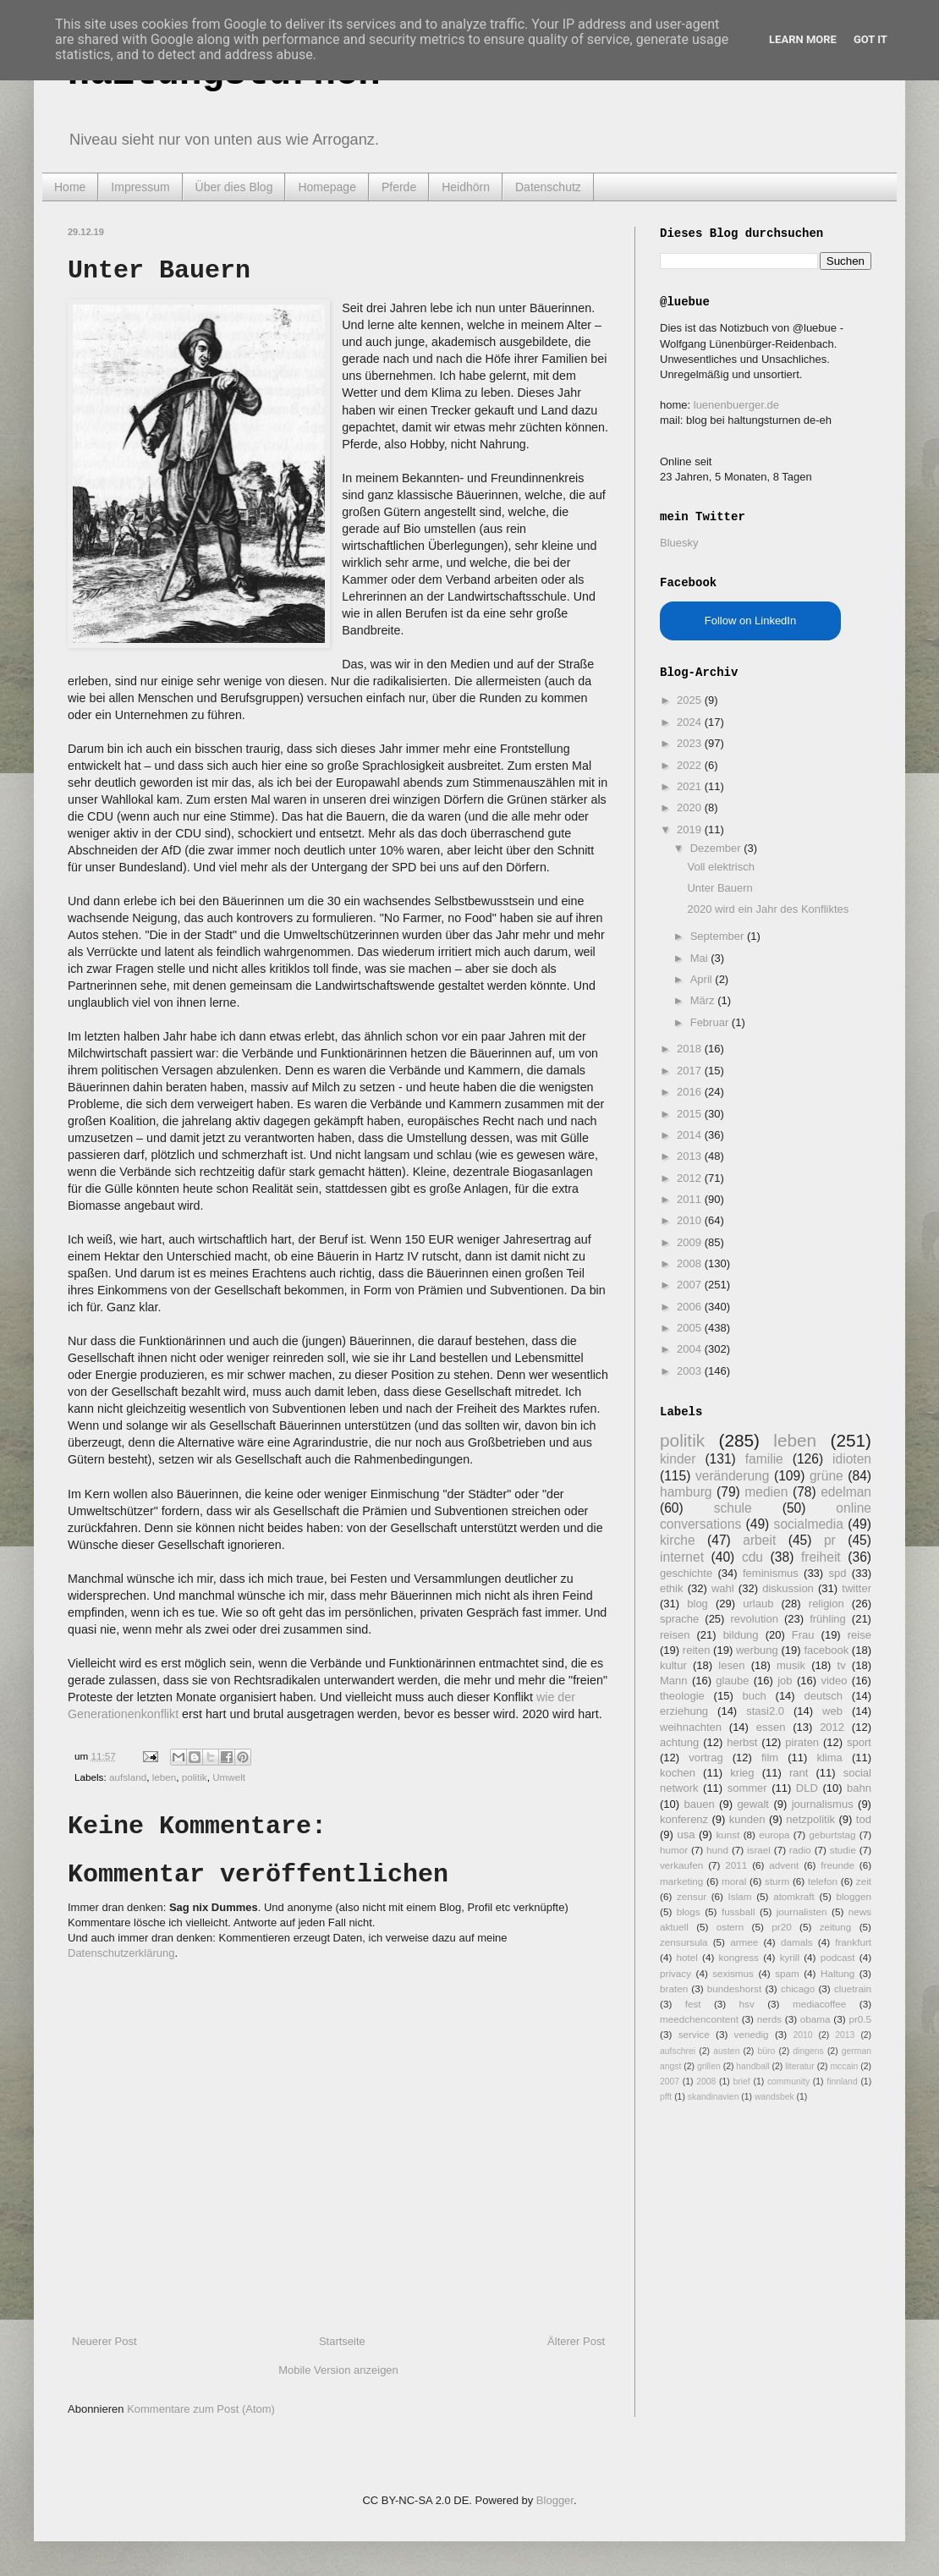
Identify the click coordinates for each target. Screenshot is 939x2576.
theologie (682, 1695)
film (769, 1757)
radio (800, 1849)
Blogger (555, 2500)
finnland (841, 2081)
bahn (859, 1788)
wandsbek (774, 2096)
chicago (798, 1988)
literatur (800, 2066)
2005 (691, 1327)
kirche (677, 1540)
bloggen (853, 1896)
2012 (691, 1178)
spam (787, 1973)
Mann (674, 1680)
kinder (677, 1459)
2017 (691, 1070)
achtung (679, 1742)
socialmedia (808, 1524)
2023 (691, 743)
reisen (674, 1635)
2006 (691, 1306)
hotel (686, 1957)
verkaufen (681, 1864)
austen (726, 2051)
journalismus (823, 1804)
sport (859, 1742)
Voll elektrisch (720, 866)
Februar (711, 1022)
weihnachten (691, 1727)
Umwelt (228, 1776)
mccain (844, 2066)
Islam (740, 1896)
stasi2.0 (765, 1711)
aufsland (127, 1776)
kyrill (789, 1957)
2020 (691, 807)
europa (774, 1834)
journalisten (802, 1911)
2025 (691, 700)
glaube (732, 1680)
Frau (803, 1635)
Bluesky (679, 542)
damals (797, 1941)
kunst (727, 1834)
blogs (688, 1911)
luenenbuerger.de (736, 404)
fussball (738, 1911)
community (788, 2081)
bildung (741, 1635)
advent (784, 1864)
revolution (754, 1618)
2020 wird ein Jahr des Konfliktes (767, 909)
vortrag (705, 1757)
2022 (691, 765)
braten (674, 1988)
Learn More (803, 39)
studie (843, 1849)
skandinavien (713, 2096)
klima (829, 1757)
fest (693, 2003)
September (718, 936)
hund (717, 1849)
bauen (699, 1804)
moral (734, 1881)
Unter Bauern (719, 888)
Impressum (140, 187)
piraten (802, 1742)
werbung (757, 1650)
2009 (691, 1242)
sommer (747, 1788)
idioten (851, 1459)
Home (69, 187)
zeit (863, 1881)
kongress (739, 1957)
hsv (747, 2003)
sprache (679, 1618)
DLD (807, 1788)
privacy (675, 1973)
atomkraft (794, 1896)
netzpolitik (810, 1819)
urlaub (758, 1603)
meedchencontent (699, 2018)
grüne (826, 1476)
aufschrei (677, 2051)
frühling (828, 1618)
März (704, 1000)
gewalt (753, 1804)
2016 (691, 1091)
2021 (691, 786)
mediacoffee (819, 2003)
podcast (838, 1957)
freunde (837, 1864)
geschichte (686, 1573)
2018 (691, 1048)
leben (164, 1776)
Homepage (327, 187)
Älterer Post (576, 2341)
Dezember (717, 848)
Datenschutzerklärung (121, 1953)
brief (741, 2081)
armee (744, 1941)
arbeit (759, 1540)
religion (826, 1603)
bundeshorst (734, 1988)
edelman (846, 1492)
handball (752, 2066)
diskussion (788, 1588)
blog (697, 1603)
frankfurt (853, 1941)
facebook (826, 1650)
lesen (731, 1665)
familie (764, 1459)
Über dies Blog (234, 187)
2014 (691, 1135)
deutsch (823, 1695)
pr (830, 1540)
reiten (697, 1650)
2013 (691, 1156)
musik (791, 1665)
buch (754, 1695)
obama (815, 2018)
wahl (722, 1588)
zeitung (836, 1926)
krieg (742, 1772)
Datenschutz (548, 187)
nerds (769, 2018)
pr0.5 (859, 2018)
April (703, 979)
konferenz (684, 1819)
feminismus (771, 1573)
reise (859, 1635)
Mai (700, 958)
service (694, 2034)
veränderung (732, 1476)
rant (798, 1772)
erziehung (684, 1711)
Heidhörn (466, 187)
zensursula (684, 1941)
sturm (777, 1881)
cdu (752, 1557)
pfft (666, 2096)
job (784, 1680)
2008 (691, 1263)
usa (686, 1834)
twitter (856, 1588)
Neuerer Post (104, 2341)
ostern (730, 1926)
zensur (691, 1896)
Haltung (837, 1973)
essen (771, 1727)
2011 (691, 1199)
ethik (671, 1588)
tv (841, 1665)
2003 (691, 1371)
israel (759, 1849)
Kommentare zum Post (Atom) (201, 2409)
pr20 (781, 1926)
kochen (677, 1772)
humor (674, 1849)
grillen (709, 2066)
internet (682, 1557)
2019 (691, 829)
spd (838, 1573)
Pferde (399, 187)
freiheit (821, 1557)
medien (766, 1492)
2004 (691, 1349)
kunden (747, 1819)
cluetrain (852, 1988)
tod (863, 1819)
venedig (751, 2034)
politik (194, 1776)
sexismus (733, 1973)
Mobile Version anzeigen (338, 2370)
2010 (691, 1220)
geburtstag (832, 1834)
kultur (673, 1665)
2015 (691, 1113)
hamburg (686, 1492)
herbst (742, 1742)
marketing (681, 1881)
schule (733, 1508)
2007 (691, 1284)
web (832, 1711)
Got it (870, 39)
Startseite (342, 2341)
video (834, 1680)
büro (766, 2051)
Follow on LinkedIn (750, 620)
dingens (808, 2051)
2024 (691, 722)
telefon (822, 1881)
